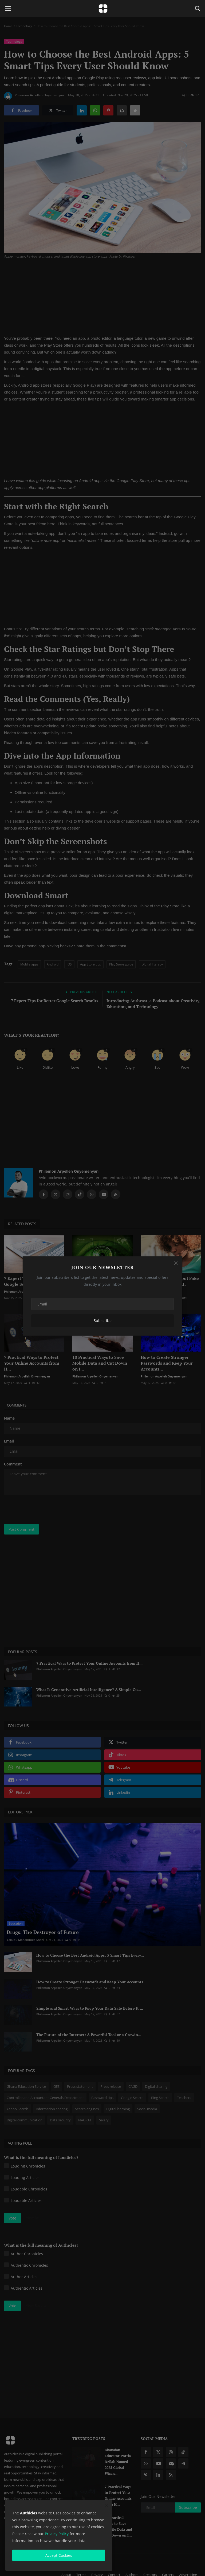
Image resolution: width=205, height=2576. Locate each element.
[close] (106, 2506)
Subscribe (103, 1320)
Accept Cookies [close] (58, 2555)
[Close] (176, 1263)
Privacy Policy (57, 2533)
